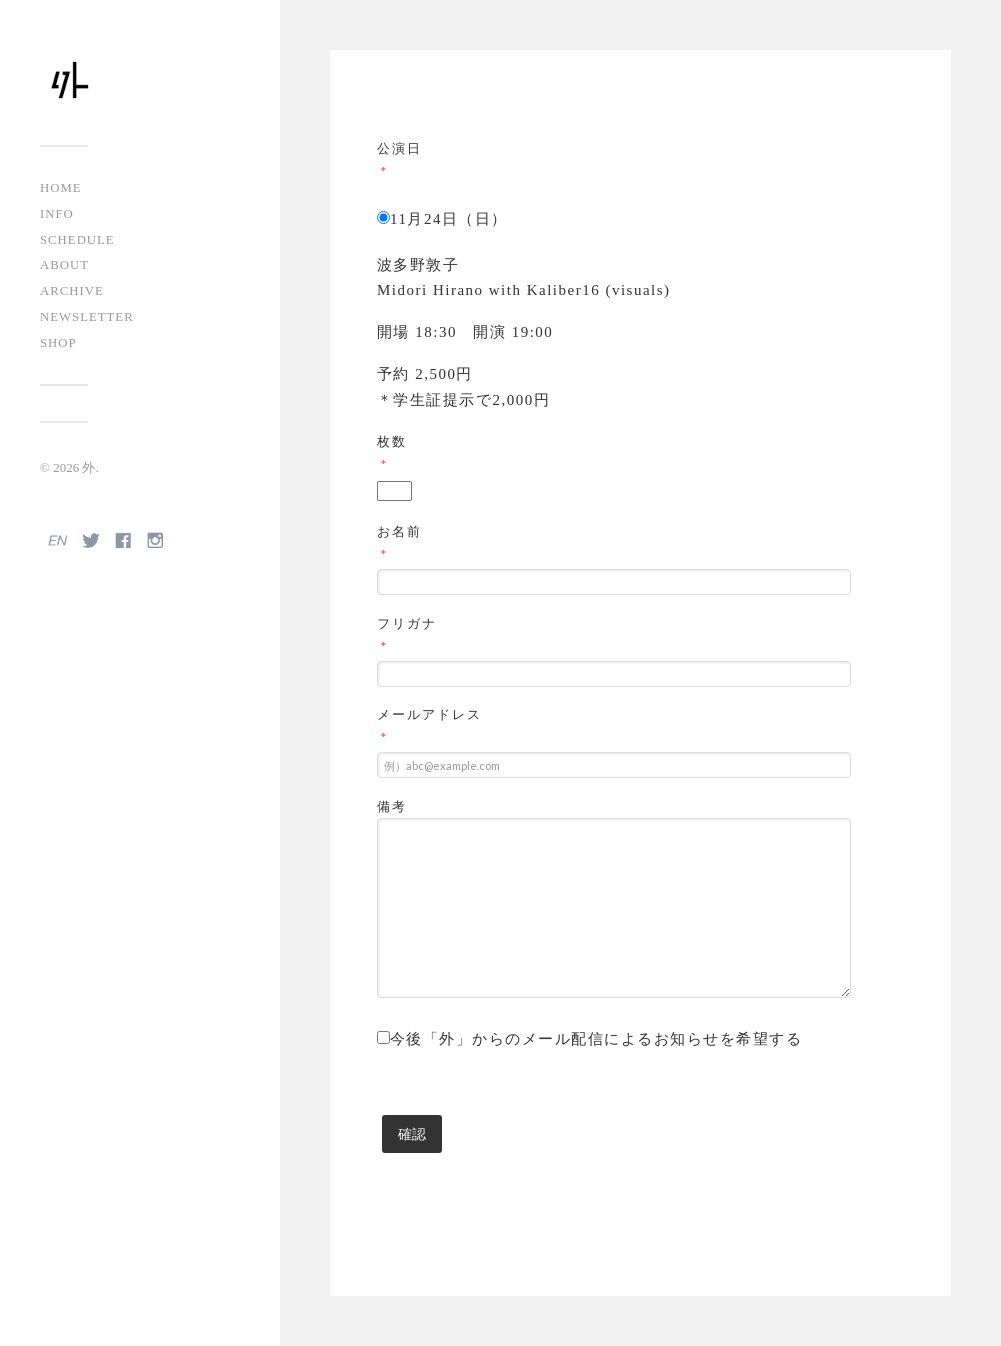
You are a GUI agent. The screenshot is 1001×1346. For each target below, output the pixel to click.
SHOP (58, 343)
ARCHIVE (72, 291)
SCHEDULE (77, 240)
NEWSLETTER (87, 317)
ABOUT (64, 265)
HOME (61, 188)
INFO (57, 214)
